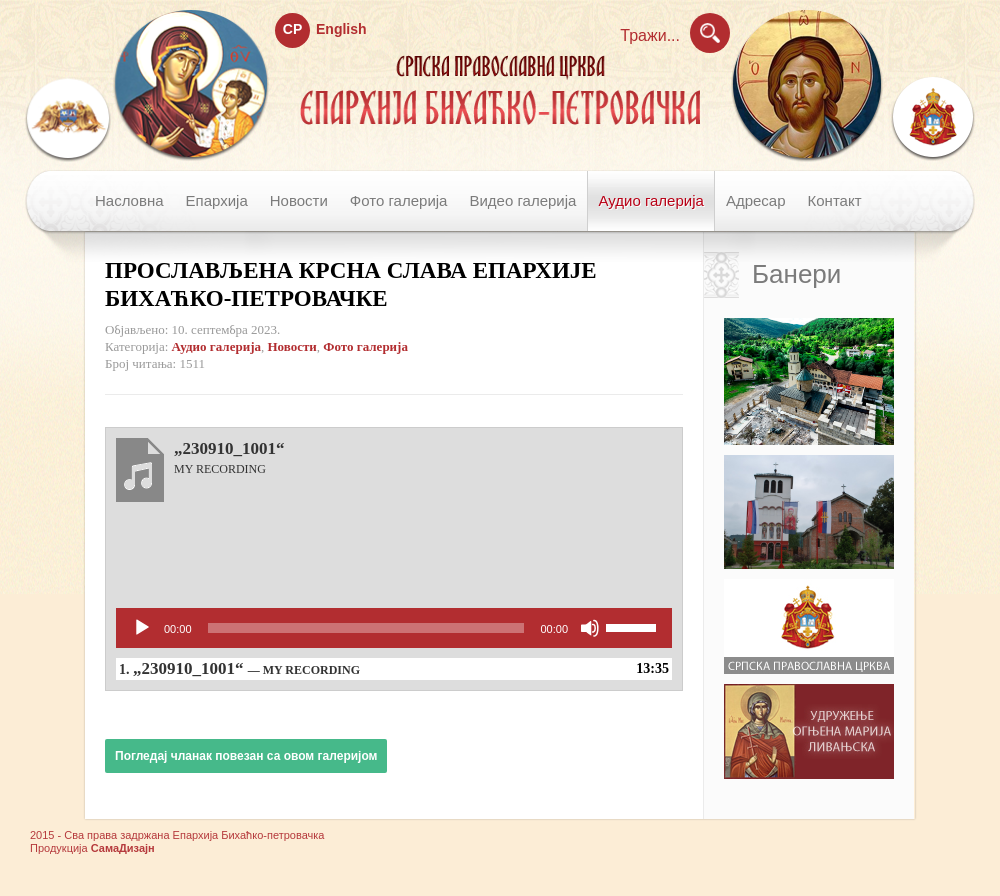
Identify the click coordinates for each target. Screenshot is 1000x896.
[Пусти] (142, 628)
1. (239, 668)
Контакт (835, 200)
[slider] (366, 628)
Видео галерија (522, 200)
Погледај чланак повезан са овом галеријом (246, 756)
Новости (299, 200)
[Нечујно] (590, 628)
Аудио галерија (650, 200)
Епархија (217, 200)
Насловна (129, 200)
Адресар (756, 200)
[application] (394, 628)
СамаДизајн (123, 848)
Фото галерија (399, 200)
